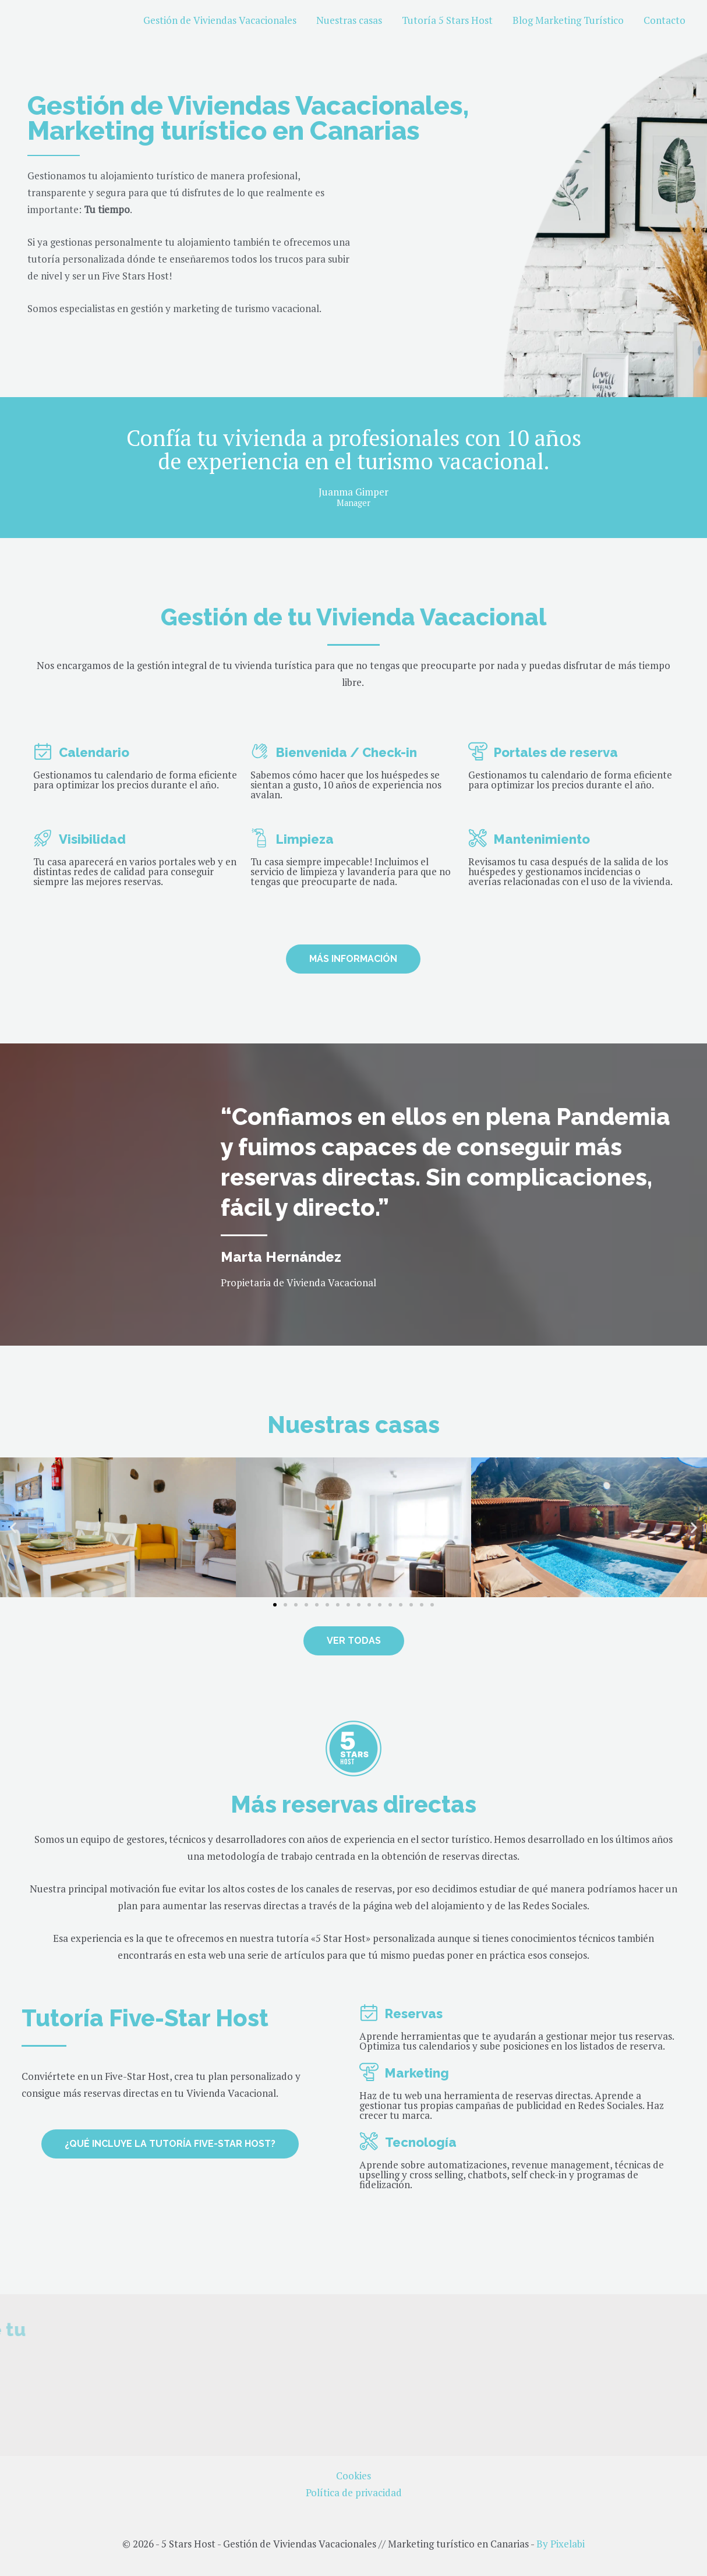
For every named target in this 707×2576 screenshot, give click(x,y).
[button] (13, 1527)
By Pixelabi (560, 2543)
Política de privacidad (354, 2492)
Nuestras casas (349, 20)
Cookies (353, 2475)
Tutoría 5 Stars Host (447, 20)
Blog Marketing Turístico (568, 20)
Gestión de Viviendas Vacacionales (219, 20)
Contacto (664, 20)
